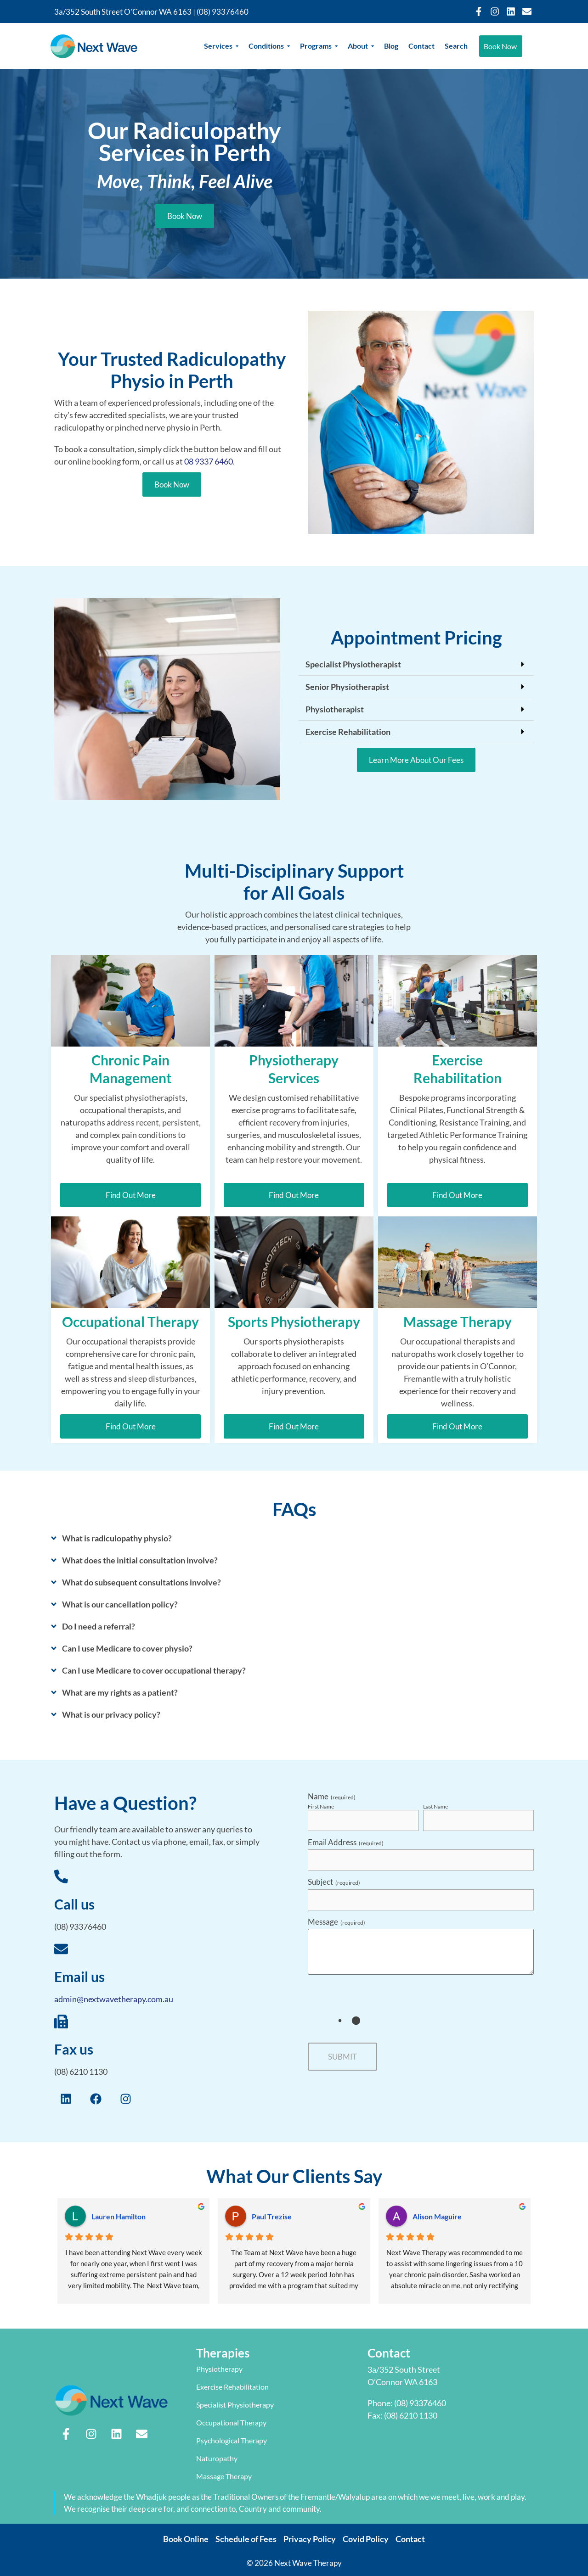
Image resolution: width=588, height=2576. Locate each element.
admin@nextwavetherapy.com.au (113, 1999)
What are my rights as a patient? (120, 1692)
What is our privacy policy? (111, 1714)
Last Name (435, 1806)
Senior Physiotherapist (347, 687)
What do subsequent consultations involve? (141, 1582)
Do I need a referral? (98, 1626)
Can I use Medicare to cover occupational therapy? (154, 1670)
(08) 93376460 (223, 12)
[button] (416, 664)
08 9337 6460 (208, 461)
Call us (74, 1904)
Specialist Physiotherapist (353, 664)
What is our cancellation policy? (120, 1604)
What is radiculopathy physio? (117, 1538)
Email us (79, 1976)
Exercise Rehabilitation (347, 732)
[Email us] (61, 1949)
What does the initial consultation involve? (140, 1560)
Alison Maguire (437, 2216)
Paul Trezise (272, 2216)
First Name (321, 1806)
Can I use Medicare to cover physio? (127, 1648)
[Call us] (61, 1877)
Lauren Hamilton (118, 2216)
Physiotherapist (334, 709)
